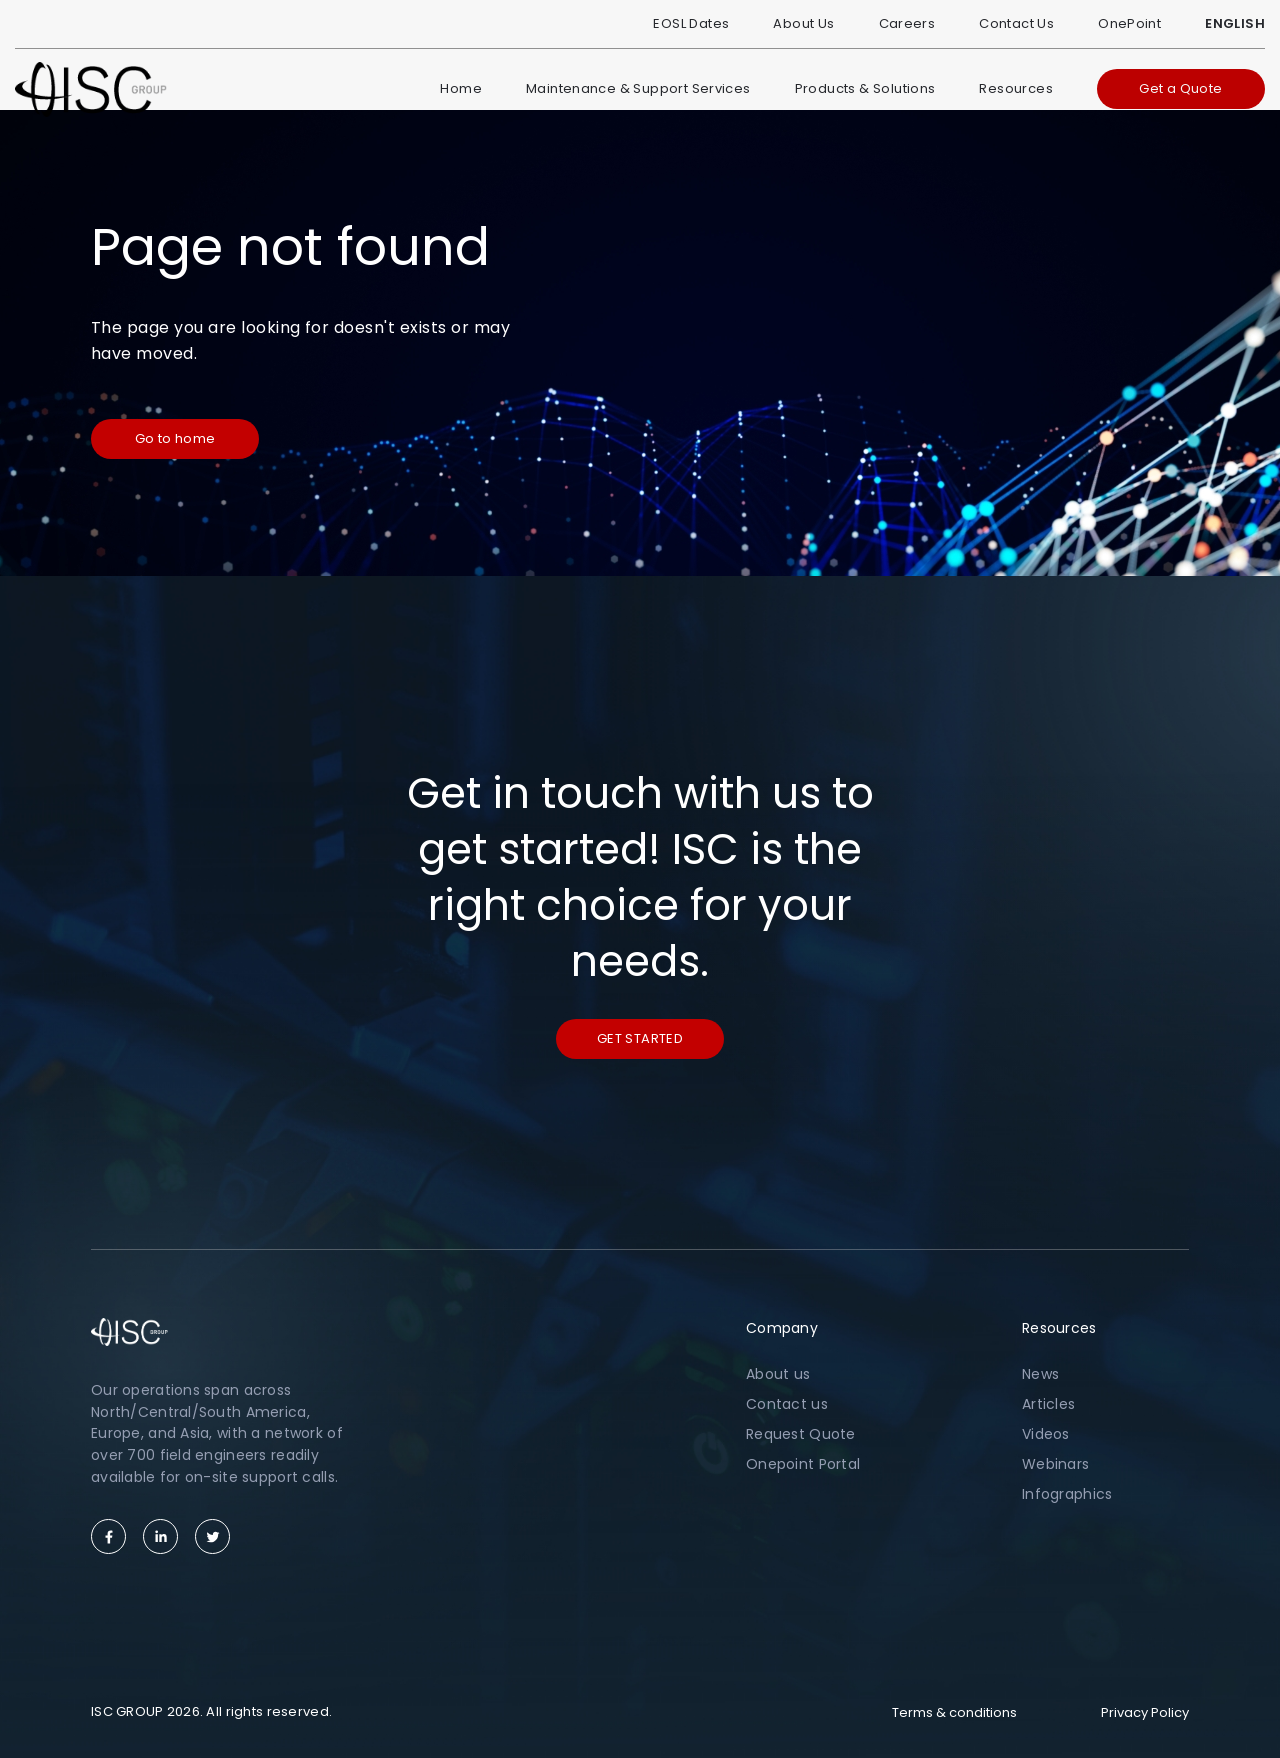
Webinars (1055, 1464)
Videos (1046, 1434)
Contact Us (1016, 23)
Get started (640, 1038)
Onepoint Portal (803, 1464)
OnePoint (1129, 23)
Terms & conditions (954, 1712)
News (1040, 1374)
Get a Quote (1180, 88)
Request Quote (801, 1434)
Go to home (175, 438)
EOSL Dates (691, 23)
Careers (907, 23)
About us (778, 1374)
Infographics (1067, 1494)
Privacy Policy (1145, 1712)
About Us (803, 23)
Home (461, 88)
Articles (1048, 1404)
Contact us (787, 1404)
